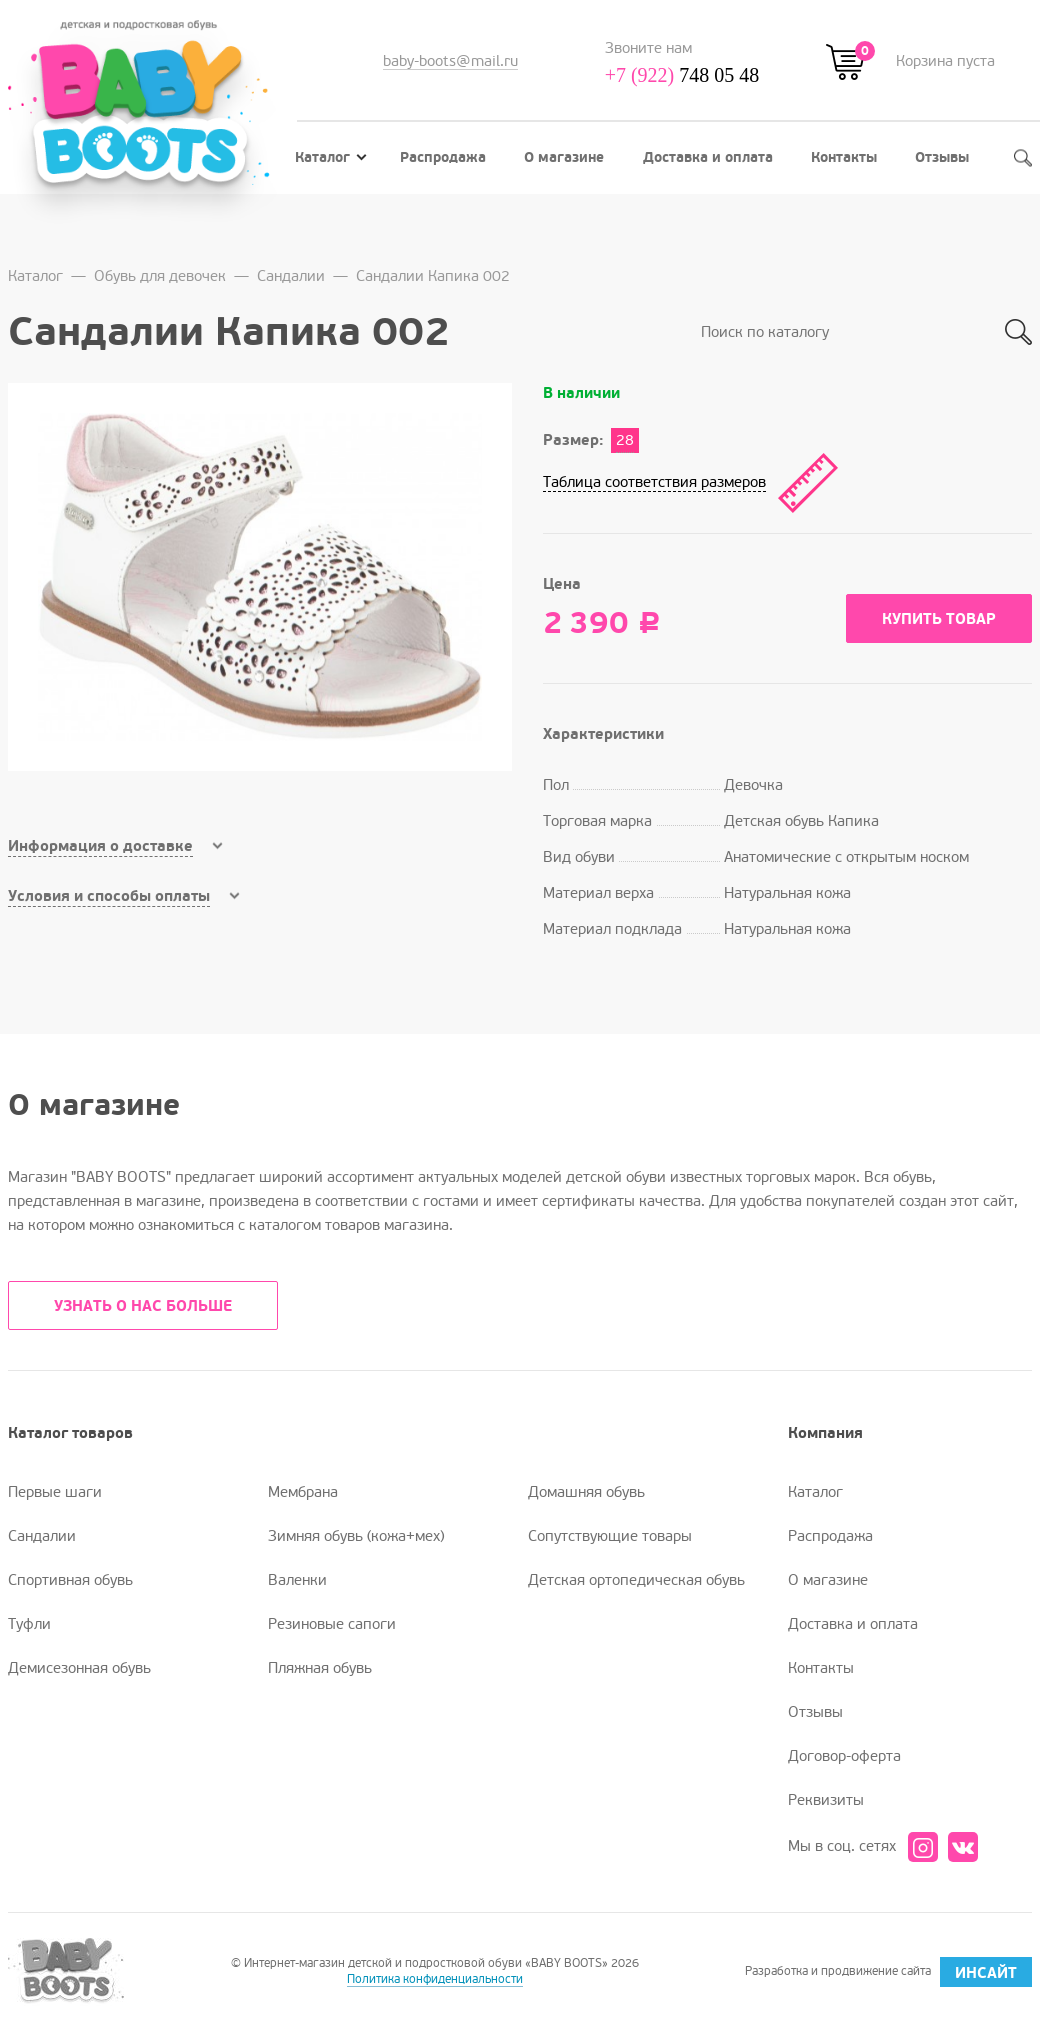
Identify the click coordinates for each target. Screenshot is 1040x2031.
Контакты (844, 157)
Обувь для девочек (160, 276)
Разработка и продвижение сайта (888, 1972)
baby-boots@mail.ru (450, 61)
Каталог (331, 157)
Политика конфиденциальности (435, 1979)
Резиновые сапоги (332, 1624)
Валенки (297, 1580)
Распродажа (443, 157)
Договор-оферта (844, 1756)
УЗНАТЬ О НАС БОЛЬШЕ (143, 1306)
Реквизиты (826, 1800)
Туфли (29, 1624)
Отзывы (942, 157)
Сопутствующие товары (610, 1536)
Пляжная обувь (320, 1668)
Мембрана (303, 1492)
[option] (260, 577)
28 (625, 440)
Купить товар (939, 619)
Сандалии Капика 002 (433, 276)
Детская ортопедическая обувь (636, 1580)
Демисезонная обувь (79, 1668)
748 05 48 (682, 75)
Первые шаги (55, 1492)
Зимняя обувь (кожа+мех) (356, 1536)
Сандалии (291, 276)
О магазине (564, 157)
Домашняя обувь (586, 1492)
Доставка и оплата (708, 157)
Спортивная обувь (70, 1580)
